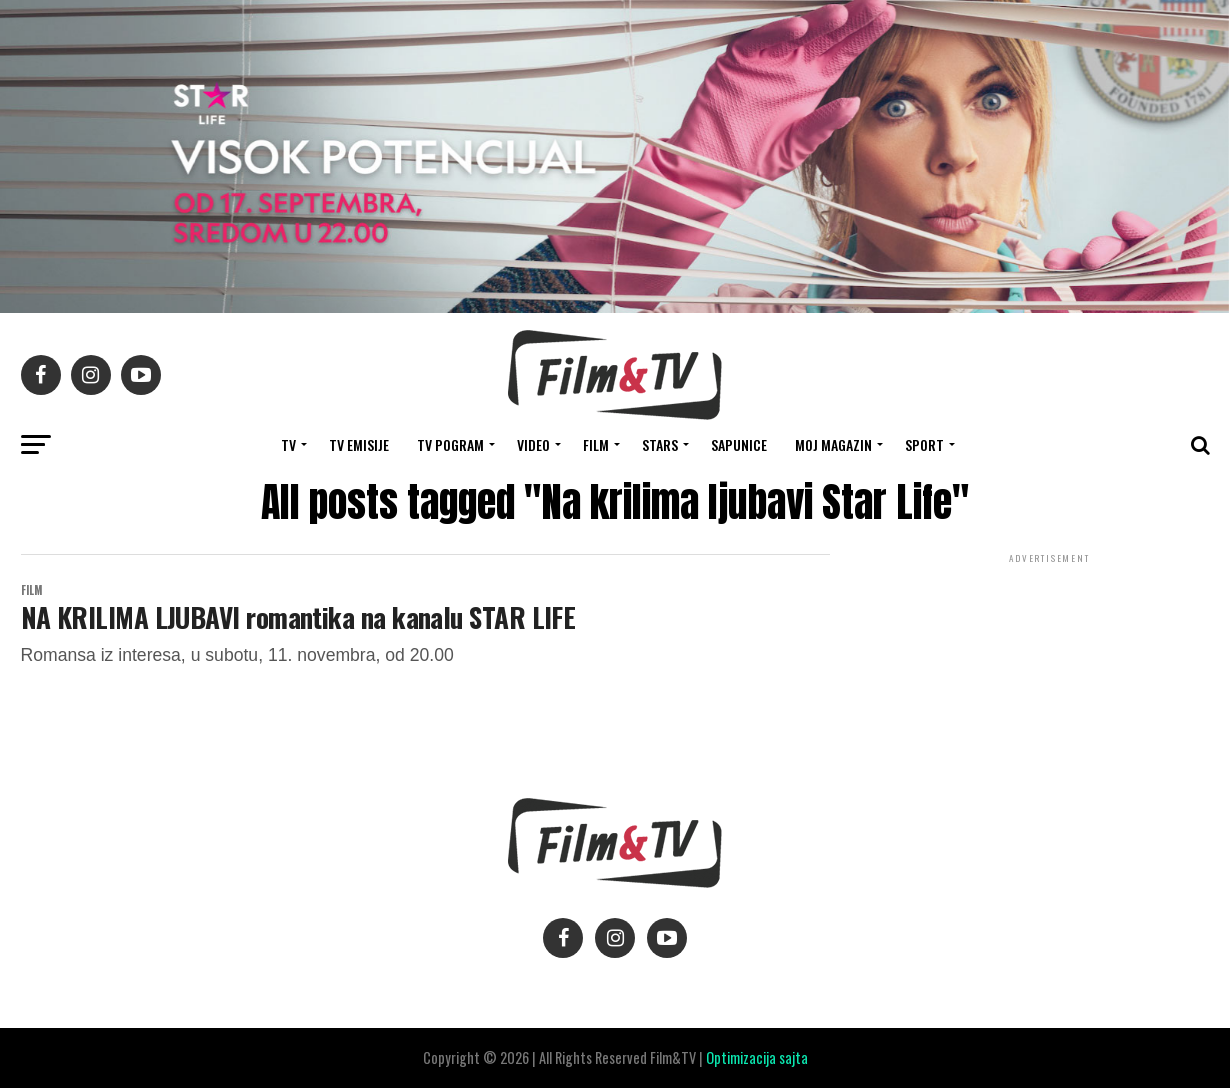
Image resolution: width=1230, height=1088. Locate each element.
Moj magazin (833, 444)
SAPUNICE (739, 444)
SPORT (924, 444)
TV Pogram (450, 444)
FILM (596, 444)
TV (288, 444)
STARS (660, 444)
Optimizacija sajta (757, 1057)
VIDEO (533, 444)
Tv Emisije (359, 444)
